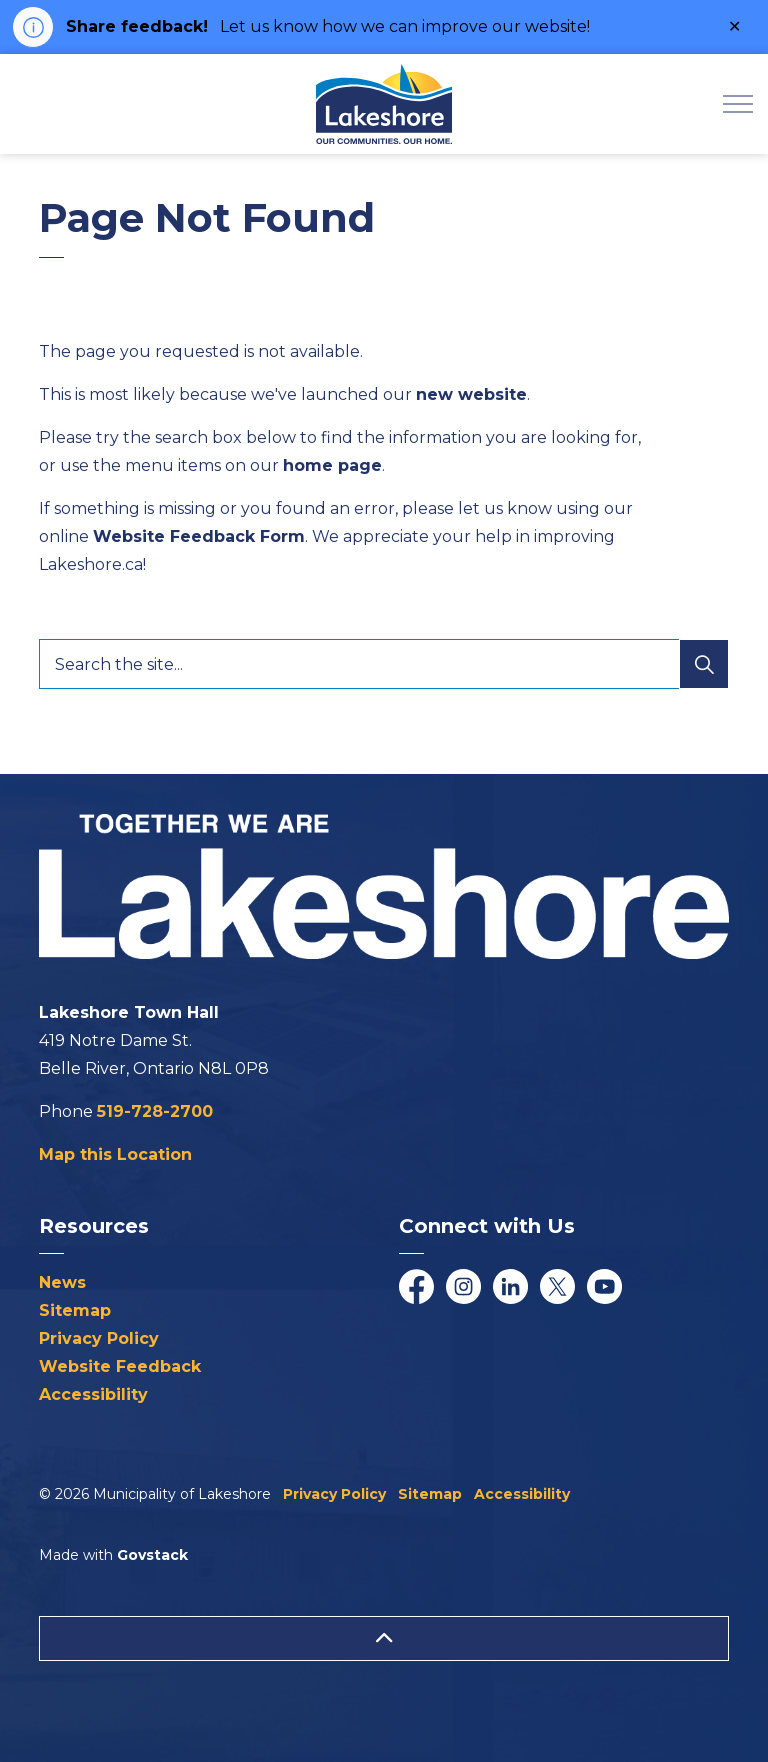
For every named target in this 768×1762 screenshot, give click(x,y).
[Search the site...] (384, 664)
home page (332, 465)
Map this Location (115, 1154)
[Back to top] (384, 1638)
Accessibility (93, 1394)
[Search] (704, 664)
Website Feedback (120, 1366)
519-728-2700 (155, 1111)
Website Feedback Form (199, 536)
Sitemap (75, 1310)
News (62, 1282)
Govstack (152, 1555)
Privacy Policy (99, 1338)
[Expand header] (738, 104)
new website (471, 394)
